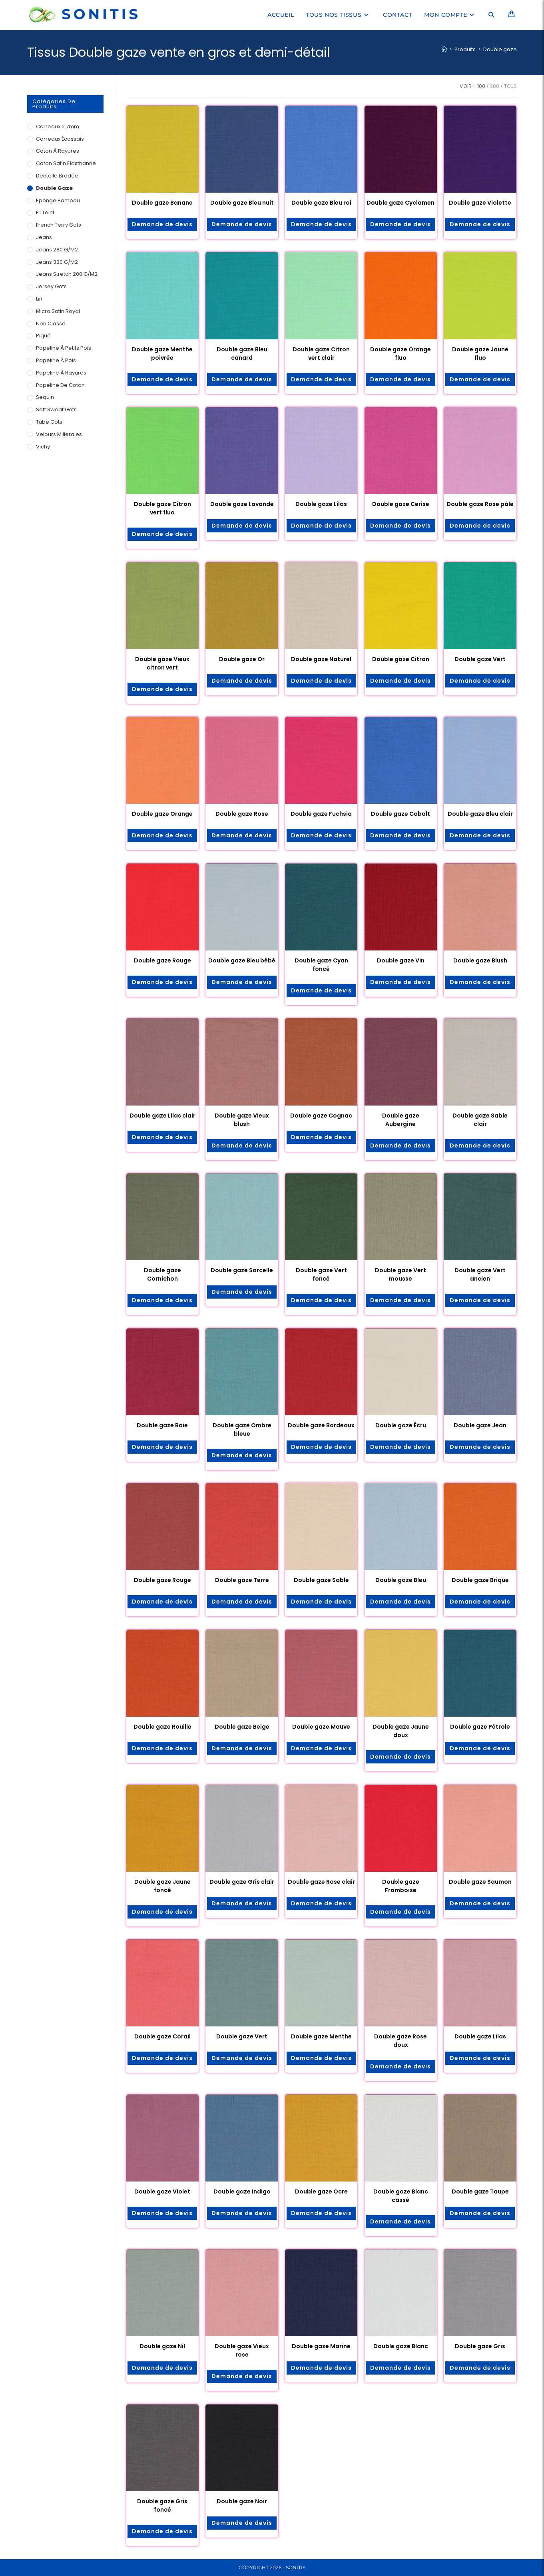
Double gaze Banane (162, 203)
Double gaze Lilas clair (162, 1116)
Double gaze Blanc (400, 2346)
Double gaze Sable (321, 1580)
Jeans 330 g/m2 (57, 262)
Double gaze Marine (321, 2346)
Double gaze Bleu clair (480, 814)
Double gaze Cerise (400, 504)
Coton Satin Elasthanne (66, 163)
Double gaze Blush (480, 960)
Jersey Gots (51, 286)
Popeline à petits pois (63, 348)
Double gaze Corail (162, 2036)
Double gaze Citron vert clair (321, 353)
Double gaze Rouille (162, 1727)
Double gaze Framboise (400, 1886)
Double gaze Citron (400, 659)
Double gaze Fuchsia (321, 814)
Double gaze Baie (162, 1425)
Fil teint (45, 212)
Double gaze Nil (162, 2346)
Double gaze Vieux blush (242, 1120)
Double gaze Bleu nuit (242, 203)
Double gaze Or (242, 659)
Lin (39, 299)
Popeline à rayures (61, 373)
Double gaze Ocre (321, 2191)
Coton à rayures (57, 151)
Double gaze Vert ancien (480, 1274)
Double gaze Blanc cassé (400, 2196)
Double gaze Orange (162, 814)
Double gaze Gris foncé (162, 2505)
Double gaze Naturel (321, 659)
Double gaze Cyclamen (400, 203)
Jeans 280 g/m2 (57, 249)
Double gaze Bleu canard (242, 353)
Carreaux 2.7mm (57, 126)
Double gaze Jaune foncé (162, 1886)
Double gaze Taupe (480, 2191)
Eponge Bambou (58, 200)
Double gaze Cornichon (162, 1274)
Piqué (43, 335)
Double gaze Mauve (321, 1727)
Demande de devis (162, 224)
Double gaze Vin (400, 960)
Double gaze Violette (480, 203)
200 (494, 86)
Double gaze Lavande (242, 504)
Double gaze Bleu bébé (241, 960)
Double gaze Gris (480, 2346)
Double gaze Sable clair (480, 1120)
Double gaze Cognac (321, 1116)
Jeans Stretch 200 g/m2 (67, 274)
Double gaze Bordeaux (321, 1425)
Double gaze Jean (480, 1425)
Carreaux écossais (60, 139)
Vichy (43, 446)
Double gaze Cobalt (400, 814)
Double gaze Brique (480, 1580)
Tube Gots (49, 422)
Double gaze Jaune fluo (480, 353)
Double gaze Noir (242, 2501)
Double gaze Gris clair (241, 1882)
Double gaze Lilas (321, 504)
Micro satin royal (58, 311)
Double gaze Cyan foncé (321, 964)
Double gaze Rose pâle (480, 504)
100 (481, 86)
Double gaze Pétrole (480, 1727)
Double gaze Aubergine (400, 1120)
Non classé (51, 323)
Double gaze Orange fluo (400, 353)
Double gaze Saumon (480, 1882)
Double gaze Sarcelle (242, 1270)
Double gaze (500, 49)
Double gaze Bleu (400, 1580)
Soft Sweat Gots (56, 409)
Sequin (45, 397)
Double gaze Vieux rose (242, 2350)
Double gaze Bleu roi (321, 203)
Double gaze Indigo (242, 2191)
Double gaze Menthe (321, 2036)
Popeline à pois (56, 360)
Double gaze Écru (400, 1425)
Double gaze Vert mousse (400, 1274)
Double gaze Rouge (162, 960)
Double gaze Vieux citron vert (162, 663)
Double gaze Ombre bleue (242, 1429)
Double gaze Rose (241, 814)
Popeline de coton (60, 385)
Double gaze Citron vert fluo (162, 508)
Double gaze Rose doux (400, 2040)
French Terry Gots (58, 225)
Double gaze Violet (162, 2191)
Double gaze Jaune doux (401, 1731)
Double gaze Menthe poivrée (162, 353)
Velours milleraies (59, 434)
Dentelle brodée (57, 175)
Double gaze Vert (480, 659)
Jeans (44, 237)
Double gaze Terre (242, 1580)
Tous (510, 86)
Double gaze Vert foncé (321, 1274)
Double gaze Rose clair (321, 1882)
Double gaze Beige (242, 1727)
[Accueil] (444, 49)
